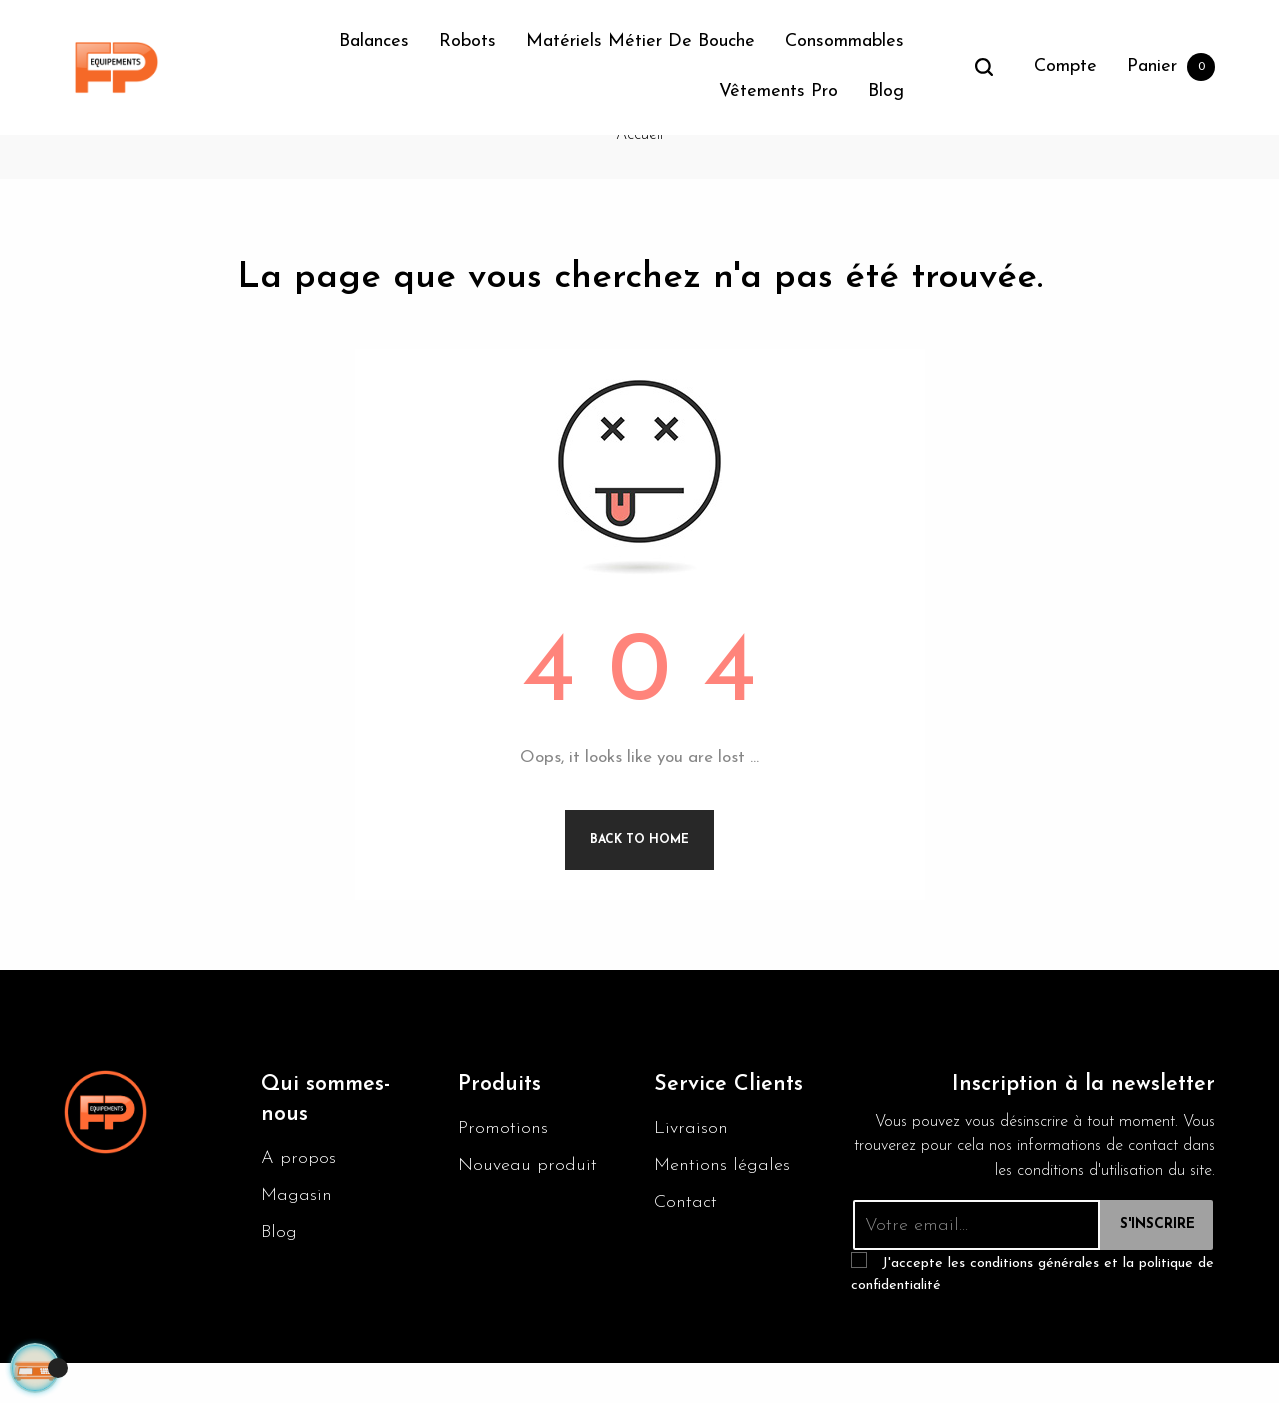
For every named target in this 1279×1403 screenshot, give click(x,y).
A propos (298, 1195)
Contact (685, 1239)
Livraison (691, 1165)
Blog (279, 1269)
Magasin (296, 1232)
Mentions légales (722, 1202)
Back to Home (639, 877)
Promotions (503, 1165)
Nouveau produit (527, 1202)
